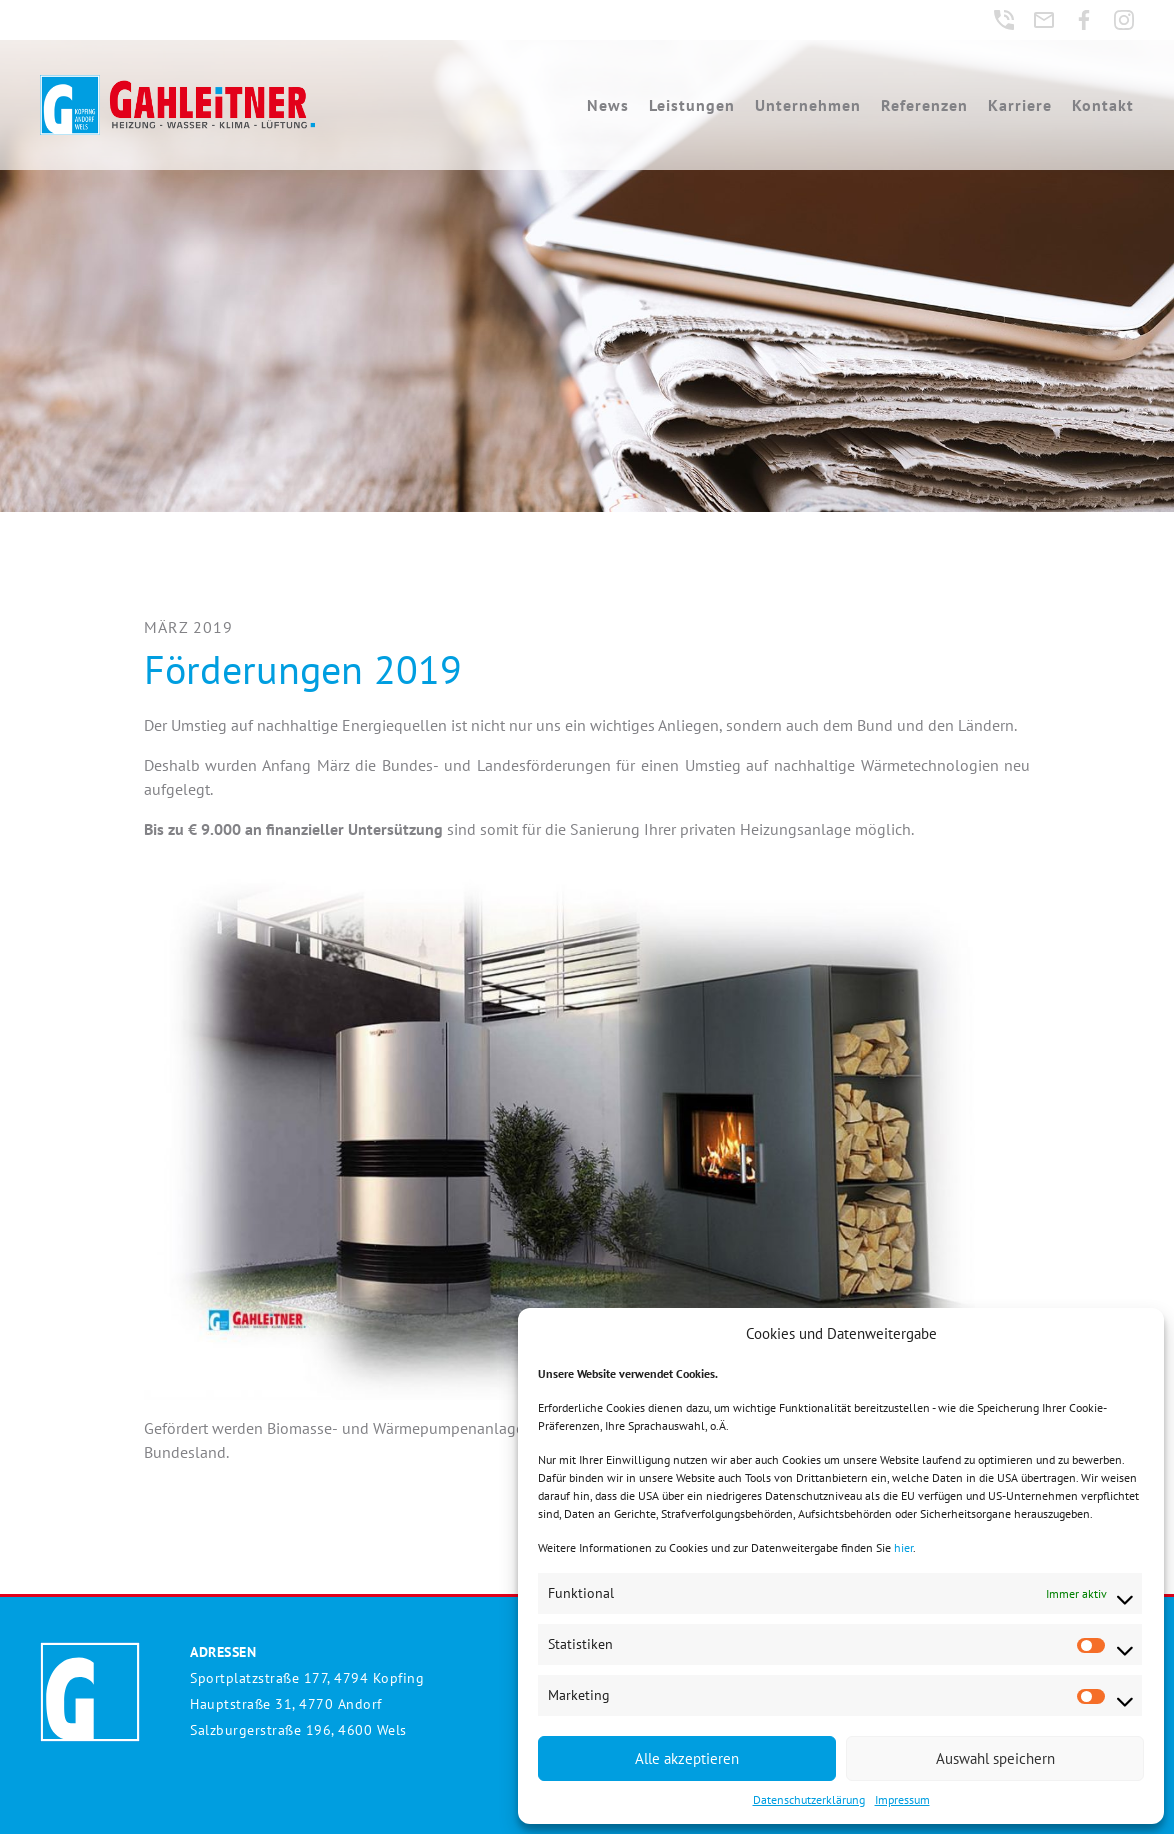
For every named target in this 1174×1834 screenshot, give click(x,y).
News (608, 105)
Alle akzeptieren (687, 1758)
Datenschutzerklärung (809, 1799)
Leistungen (692, 105)
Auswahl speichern (995, 1758)
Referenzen (924, 105)
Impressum (902, 1799)
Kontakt (1103, 105)
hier (903, 1547)
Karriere (1020, 105)
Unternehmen (808, 105)
